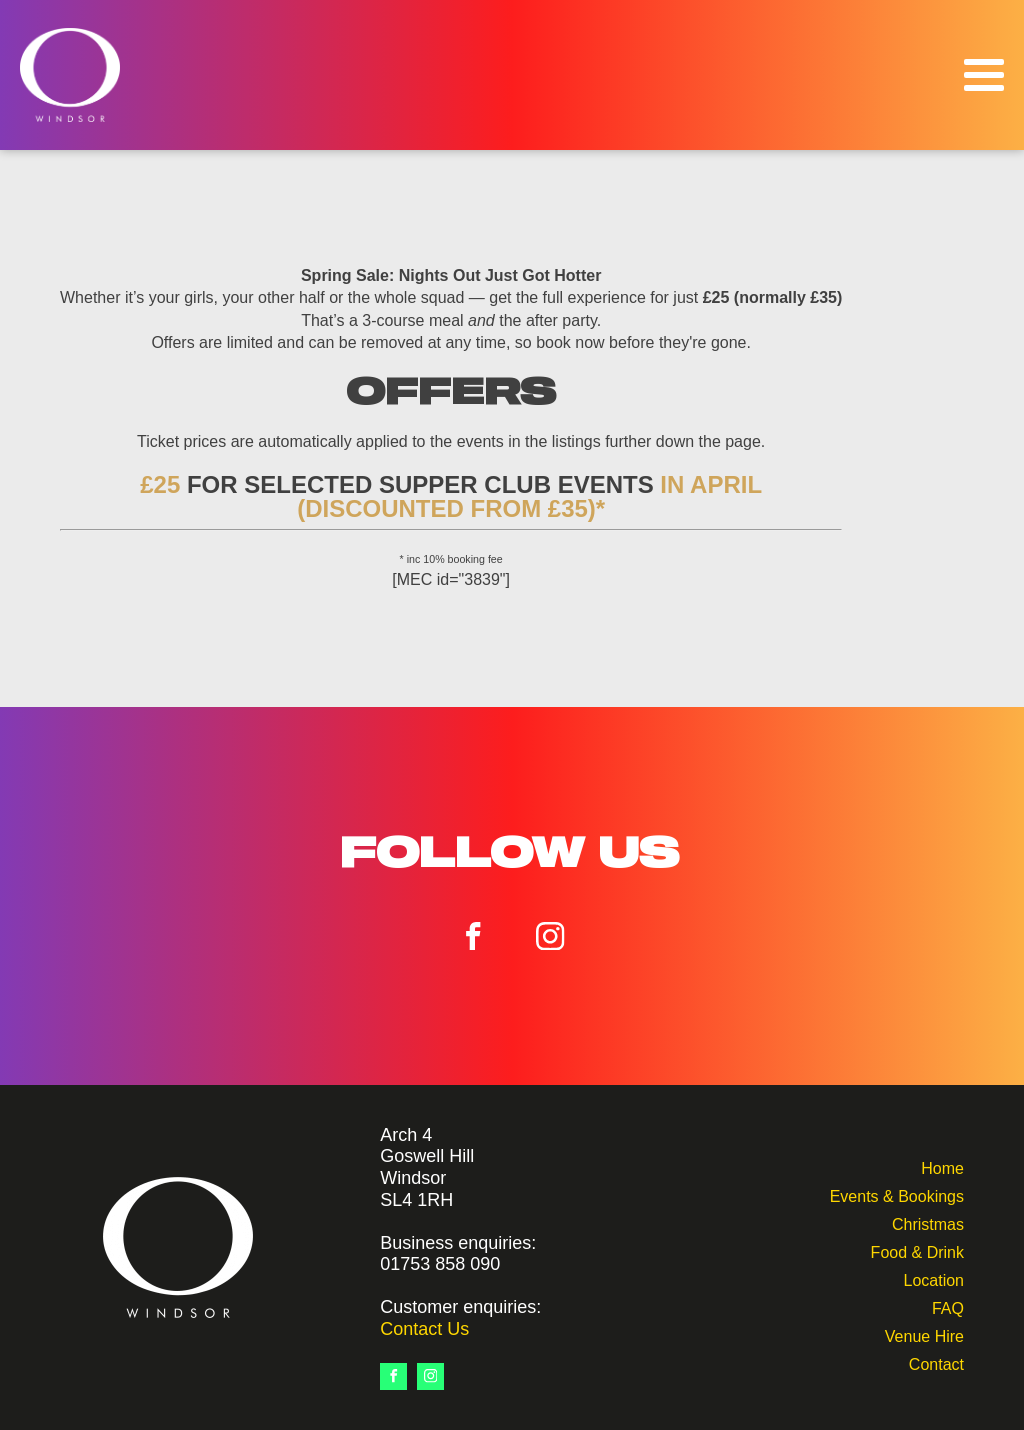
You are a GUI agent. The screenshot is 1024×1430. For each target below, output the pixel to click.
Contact (936, 1362)
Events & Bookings (897, 1194)
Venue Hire (924, 1334)
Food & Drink (917, 1250)
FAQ (948, 1306)
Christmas (928, 1222)
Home (942, 1166)
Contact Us (424, 1329)
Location (933, 1278)
